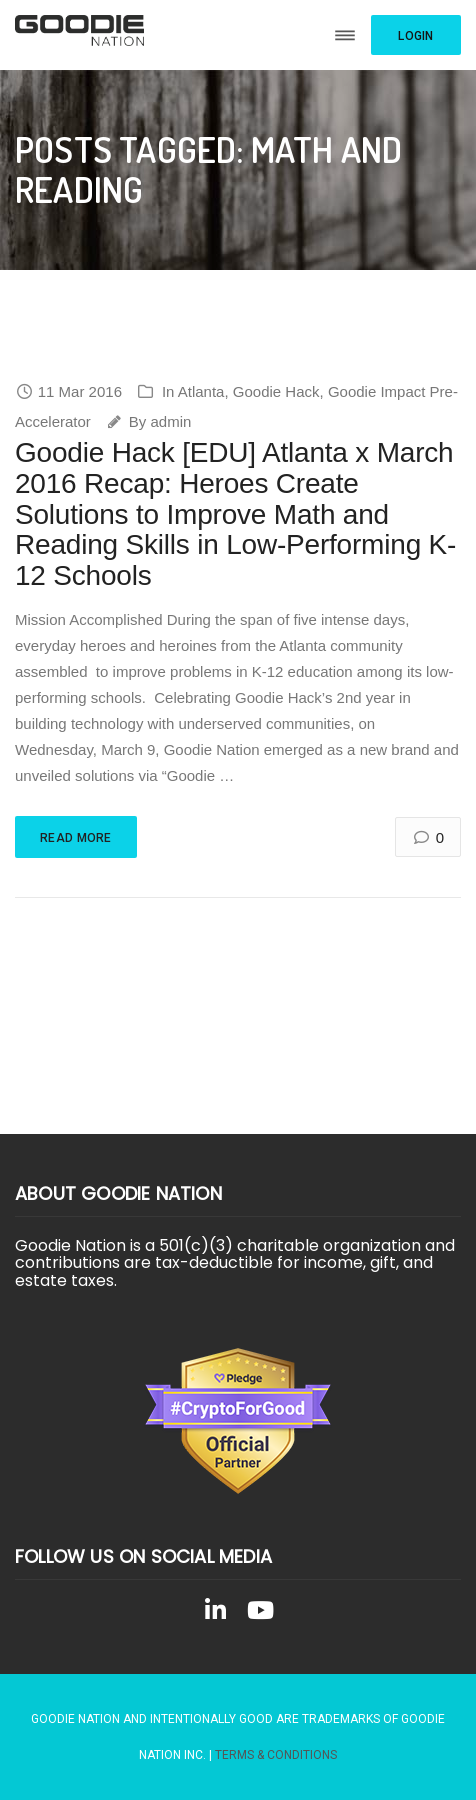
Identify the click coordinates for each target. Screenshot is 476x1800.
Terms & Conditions (276, 1755)
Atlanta (201, 391)
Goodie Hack (276, 391)
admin (170, 421)
